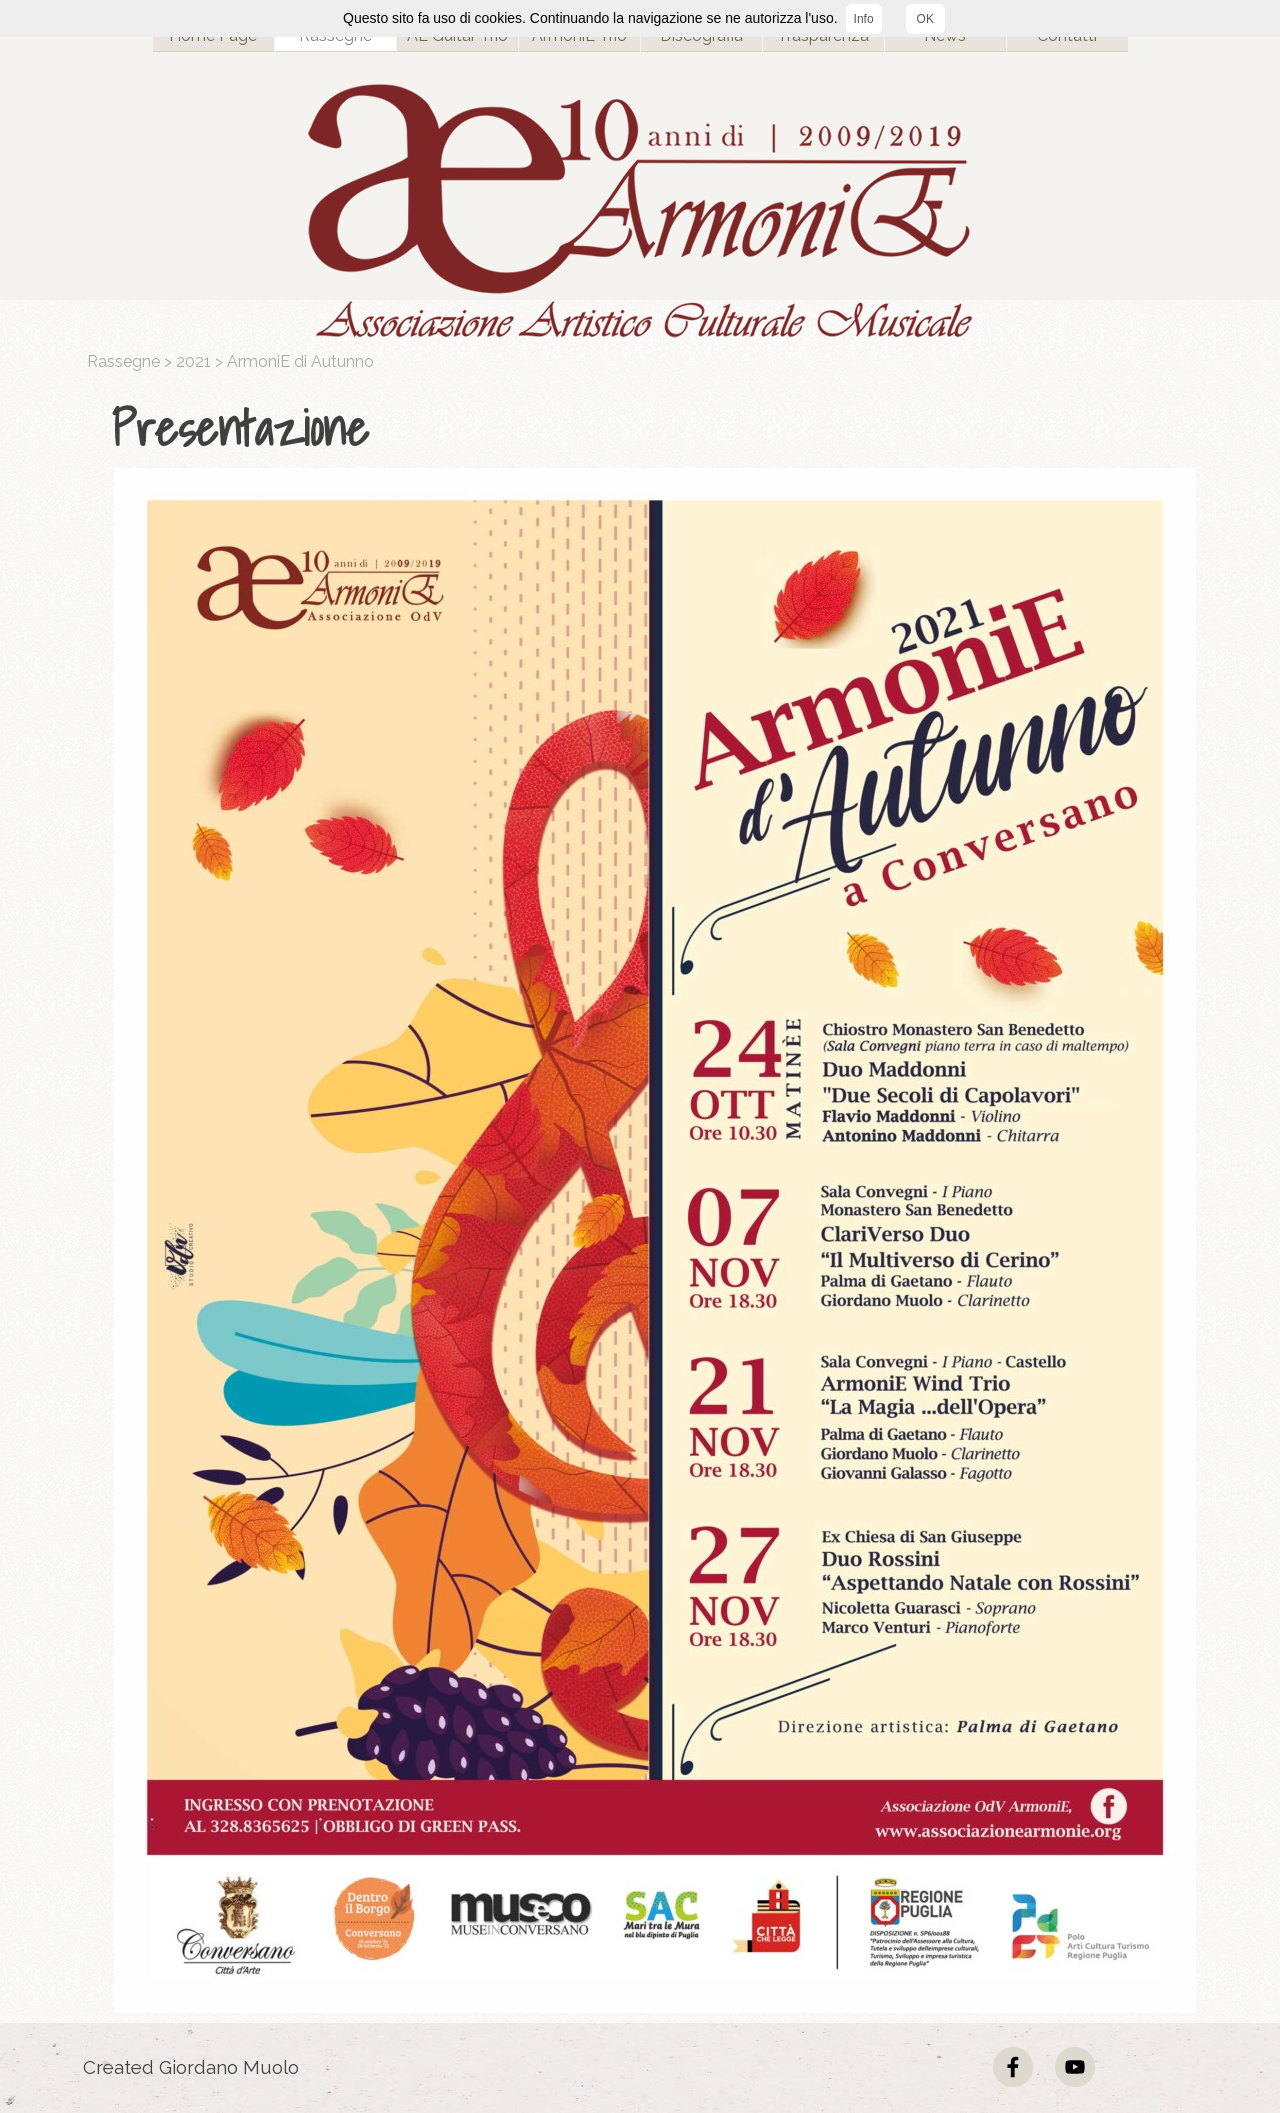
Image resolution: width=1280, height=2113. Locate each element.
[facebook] (1013, 2067)
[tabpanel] (645, 429)
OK (925, 19)
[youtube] (1075, 2067)
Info (864, 19)
